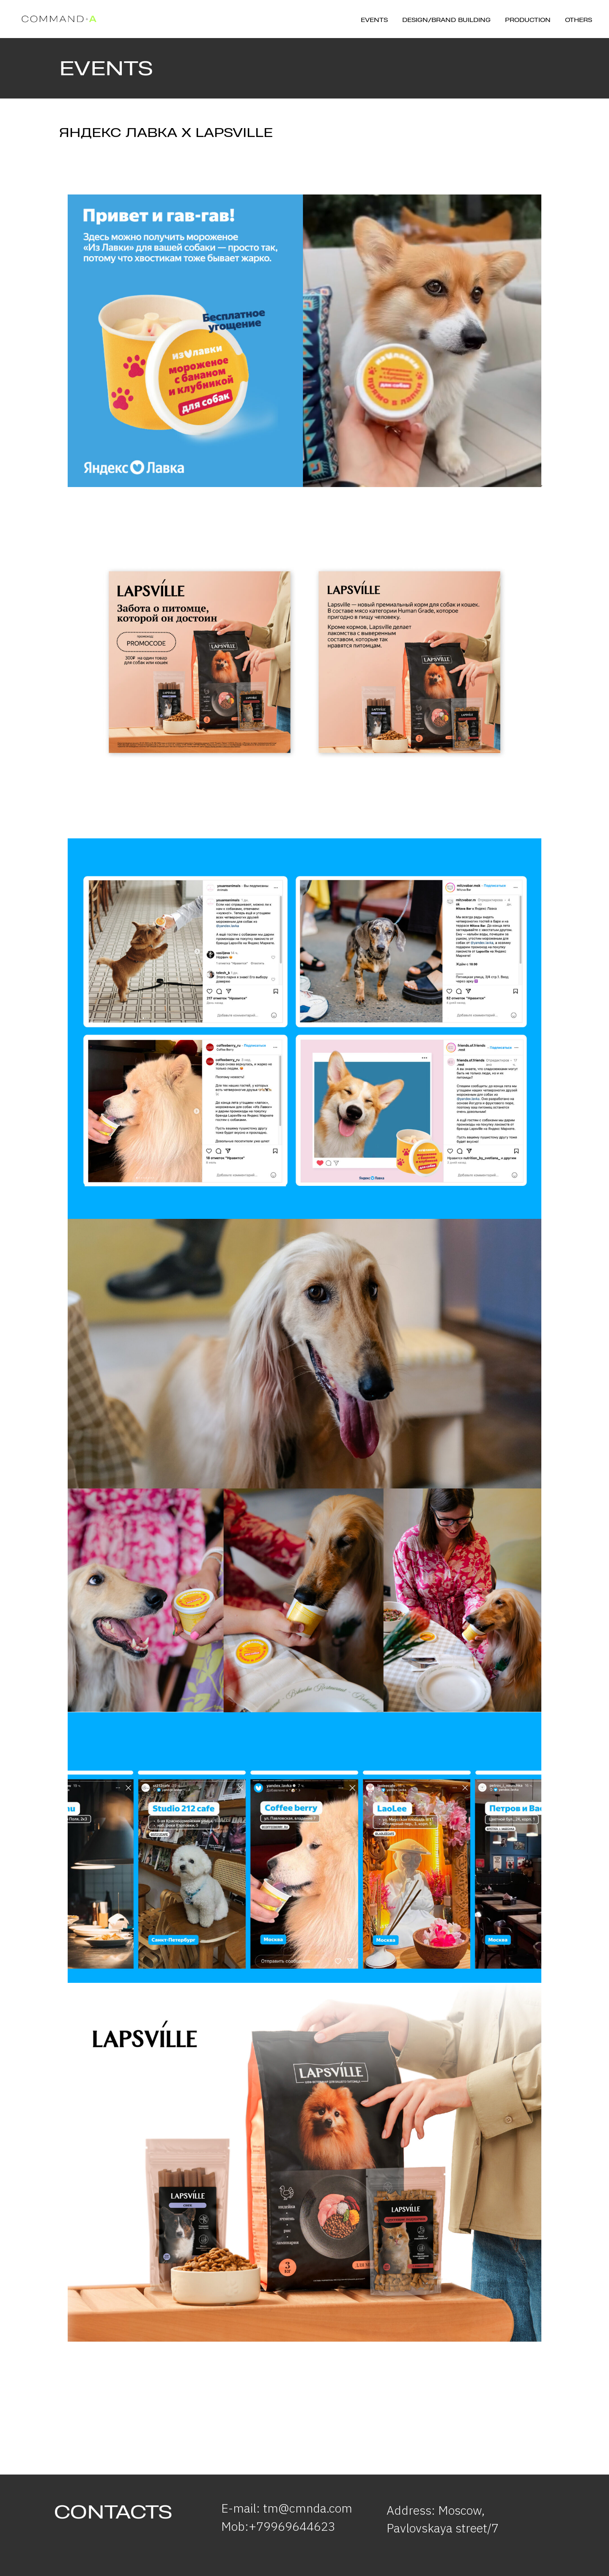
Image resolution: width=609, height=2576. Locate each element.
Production (528, 19)
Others (578, 19)
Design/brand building (446, 19)
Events (374, 19)
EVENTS (106, 67)
